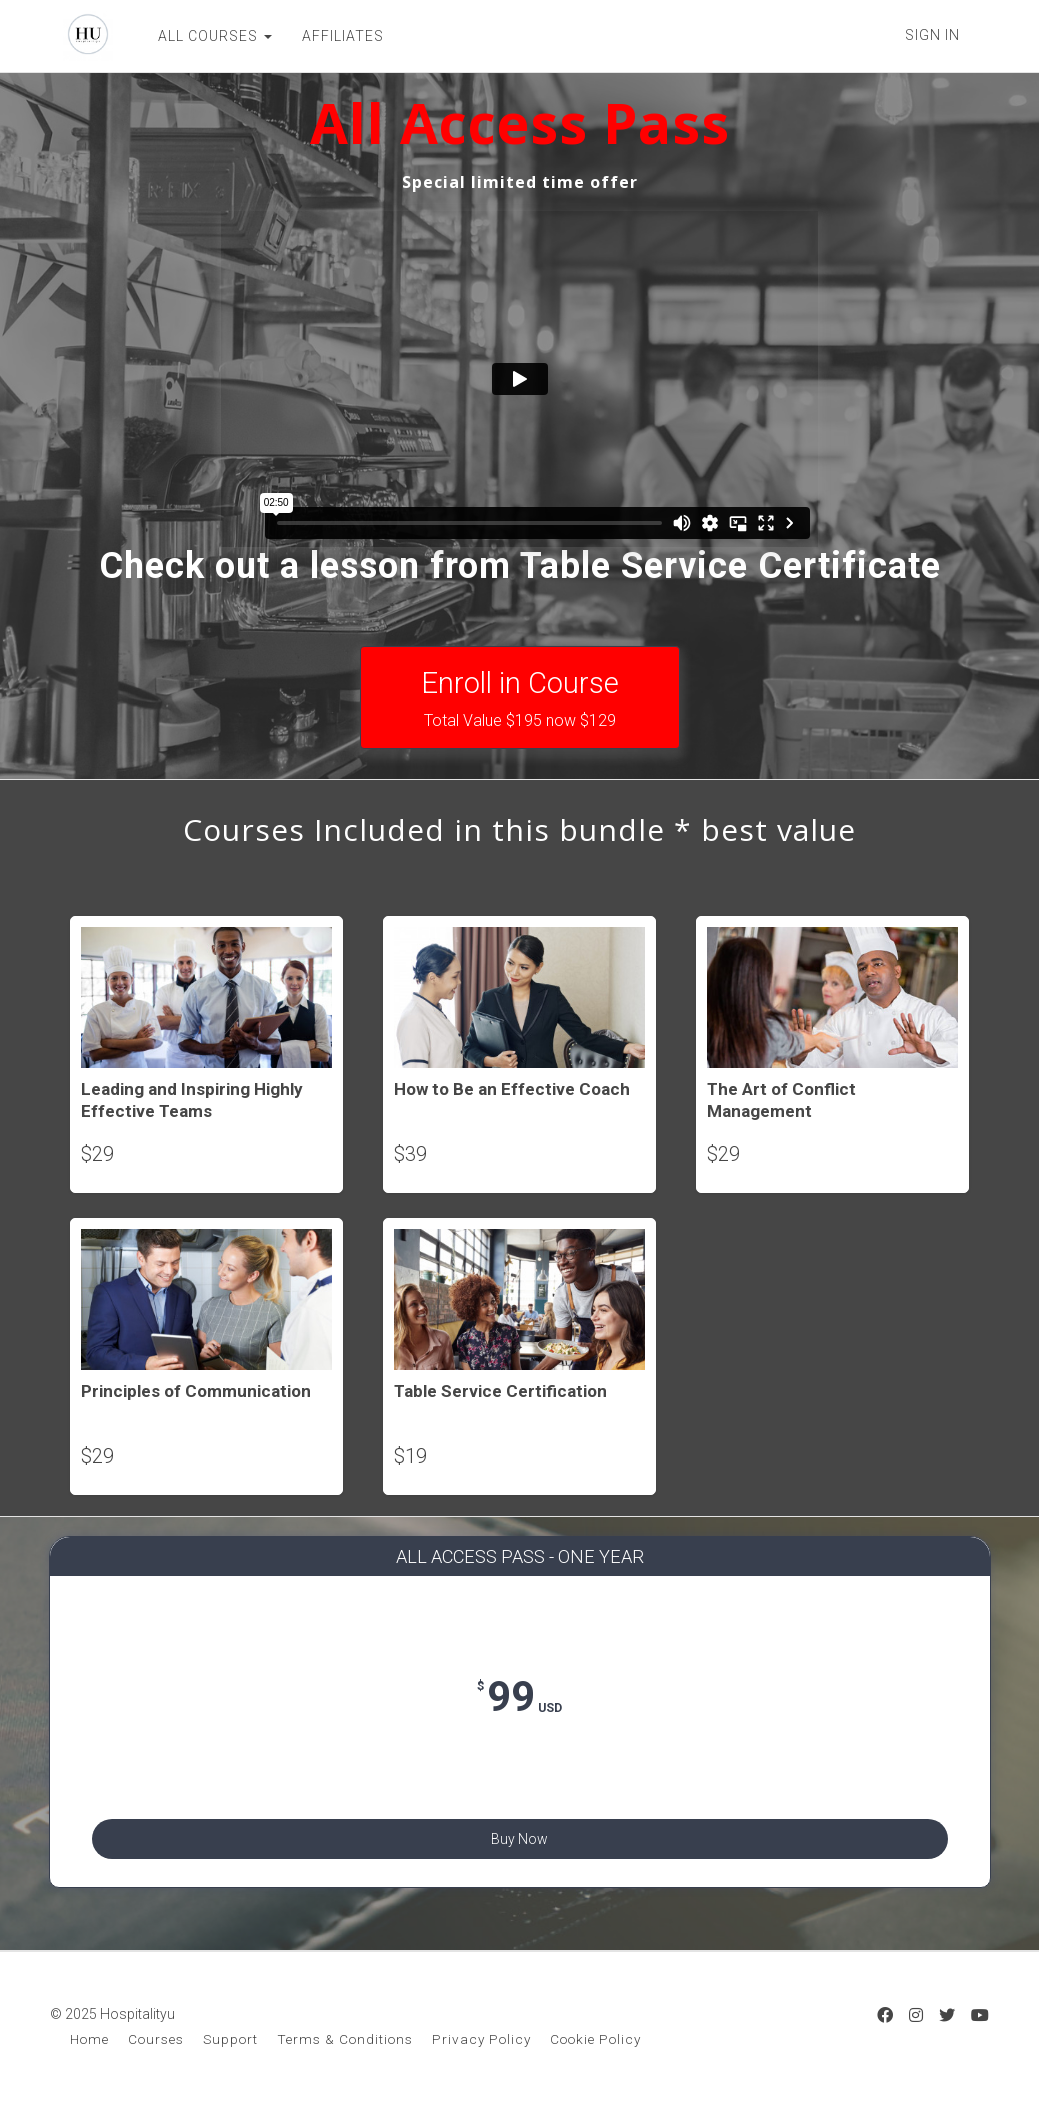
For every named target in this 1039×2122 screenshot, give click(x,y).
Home (89, 2050)
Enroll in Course (520, 699)
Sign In (932, 35)
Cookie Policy (595, 2050)
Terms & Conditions (345, 2050)
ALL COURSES (202, 36)
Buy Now (519, 1836)
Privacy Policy (481, 2050)
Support (230, 2050)
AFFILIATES (330, 36)
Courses (156, 2050)
